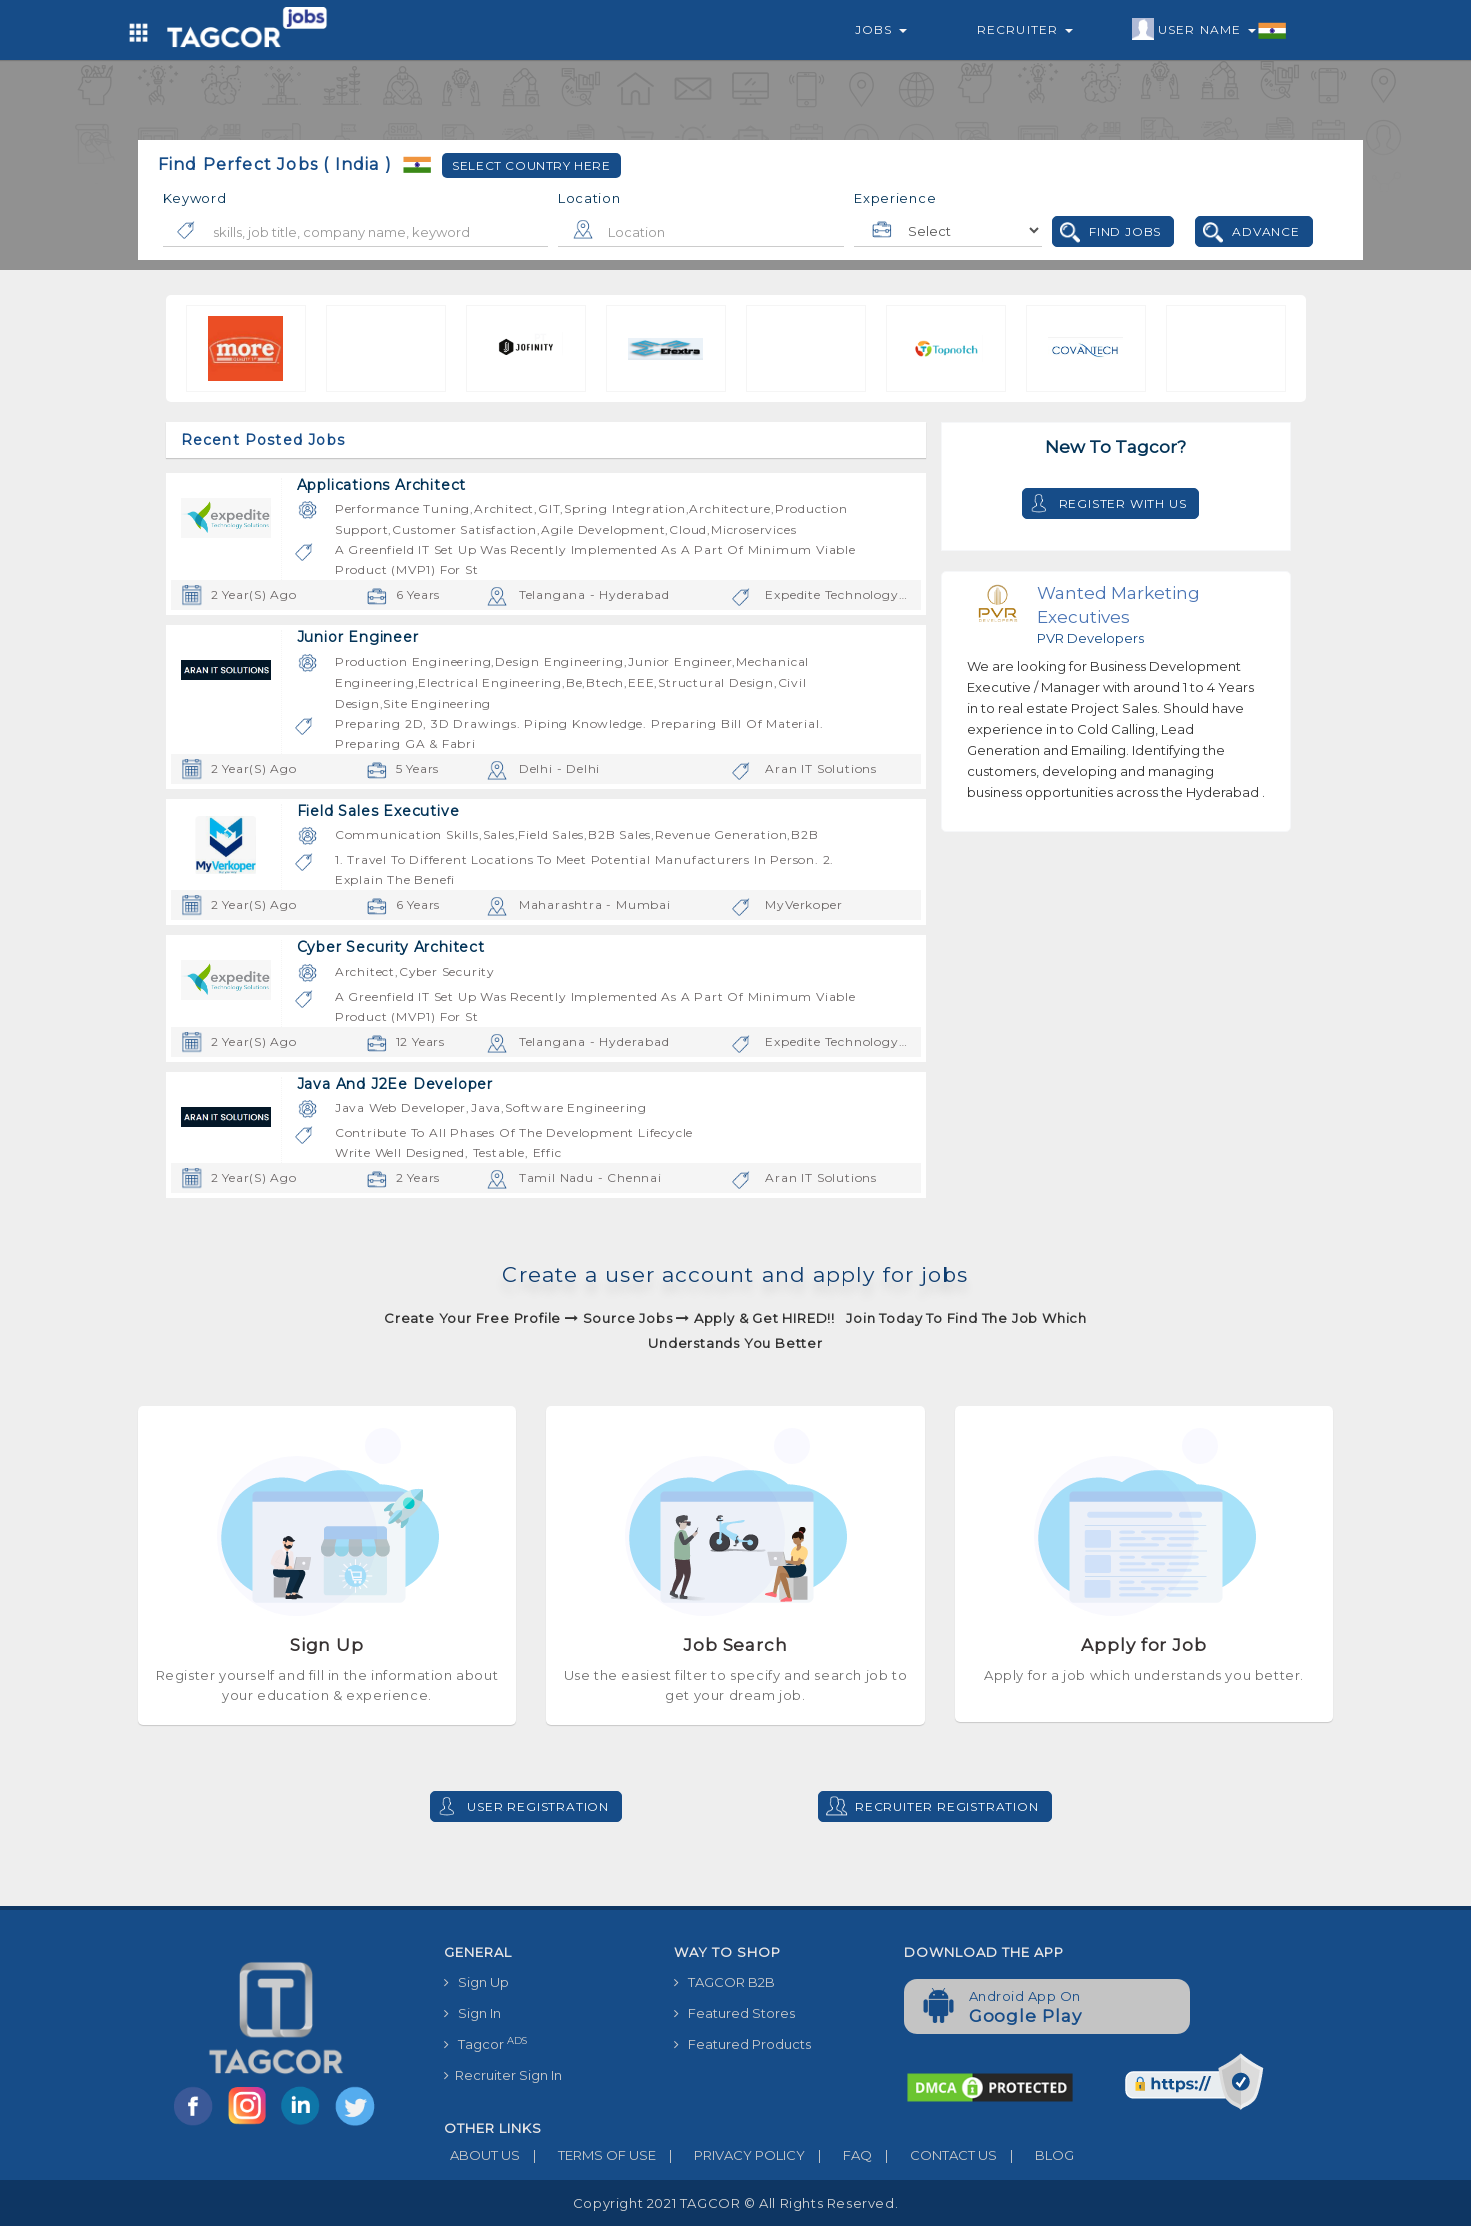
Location (589, 198)
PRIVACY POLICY (730, 2155)
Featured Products (742, 2044)
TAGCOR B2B (724, 1982)
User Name (1209, 30)
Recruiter (1025, 29)
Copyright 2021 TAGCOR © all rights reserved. (735, 2203)
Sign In (472, 2013)
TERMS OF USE (588, 2155)
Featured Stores (734, 2013)
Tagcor (485, 2043)
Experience (895, 198)
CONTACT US (934, 2155)
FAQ (838, 2155)
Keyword (195, 198)
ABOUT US (482, 2155)
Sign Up (476, 1982)
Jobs (881, 29)
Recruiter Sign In (503, 2075)
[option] (183, 348)
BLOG (1035, 2155)
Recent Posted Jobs (263, 440)
